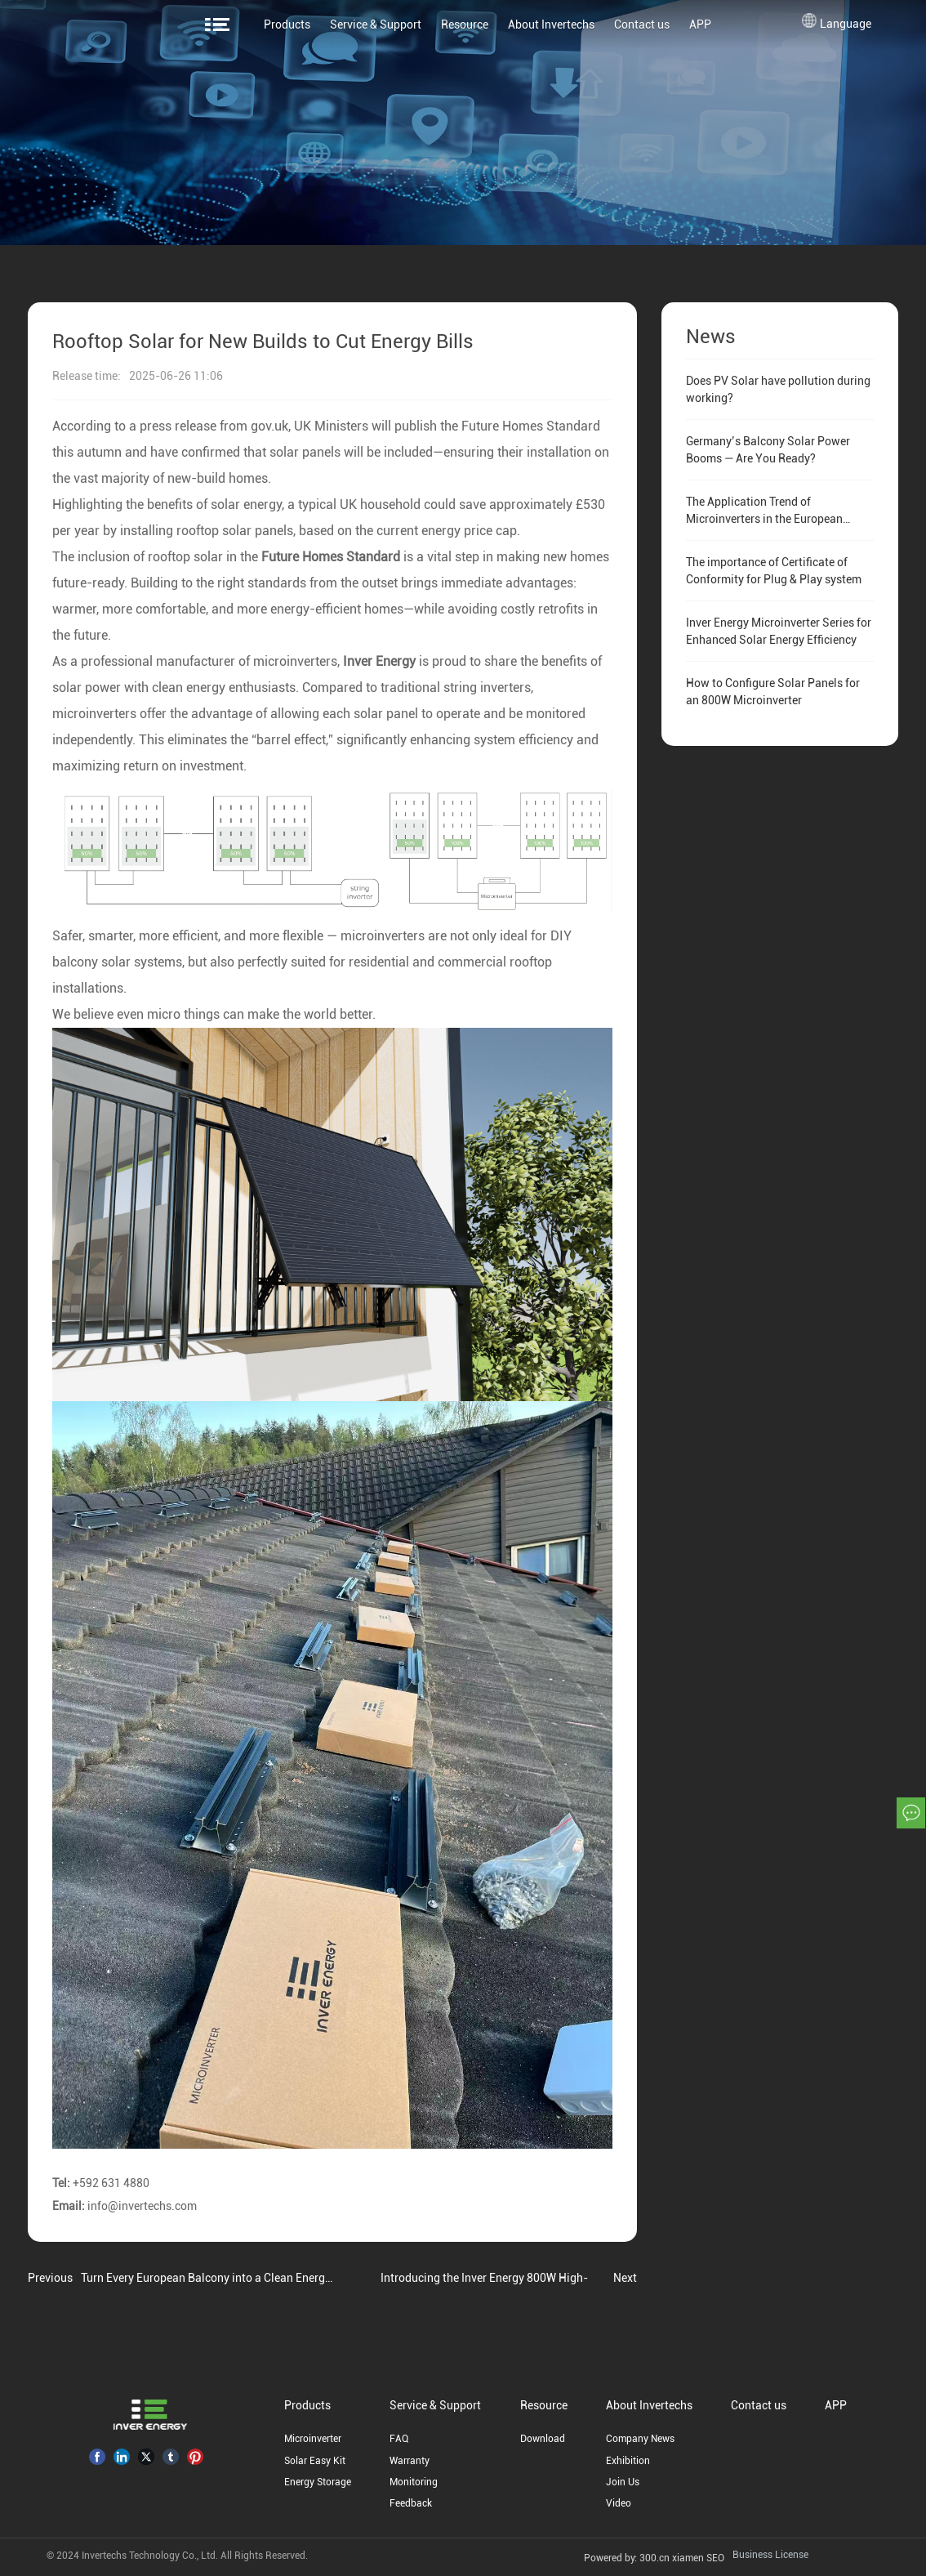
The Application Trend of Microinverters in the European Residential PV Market (764, 518)
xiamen (687, 2558)
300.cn (654, 2558)
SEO (714, 2558)
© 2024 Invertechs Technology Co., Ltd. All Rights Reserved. (177, 2555)
